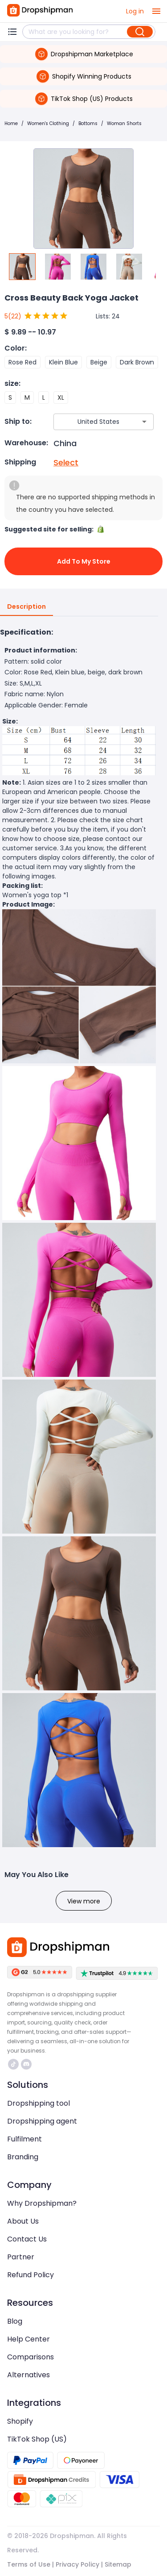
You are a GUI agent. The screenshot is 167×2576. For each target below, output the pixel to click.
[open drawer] (156, 11)
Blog (14, 2321)
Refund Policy (30, 2275)
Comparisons (30, 2357)
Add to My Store (83, 561)
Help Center (28, 2339)
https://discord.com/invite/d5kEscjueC (26, 2064)
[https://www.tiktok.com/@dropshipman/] (13, 2064)
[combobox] (90, 421)
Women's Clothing (48, 123)
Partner (20, 2257)
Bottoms (88, 123)
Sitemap (118, 2564)
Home (11, 123)
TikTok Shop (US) (37, 2439)
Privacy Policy (77, 2564)
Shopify (20, 2421)
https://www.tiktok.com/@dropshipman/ (13, 2064)
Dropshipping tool (38, 2103)
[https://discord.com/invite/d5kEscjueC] (26, 2064)
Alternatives (28, 2375)
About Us (23, 2221)
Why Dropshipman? (42, 2203)
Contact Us (27, 2239)
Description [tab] (26, 607)
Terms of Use (28, 2564)
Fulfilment (24, 2139)
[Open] (144, 421)
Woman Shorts (124, 123)
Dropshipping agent (42, 2121)
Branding (22, 2157)
